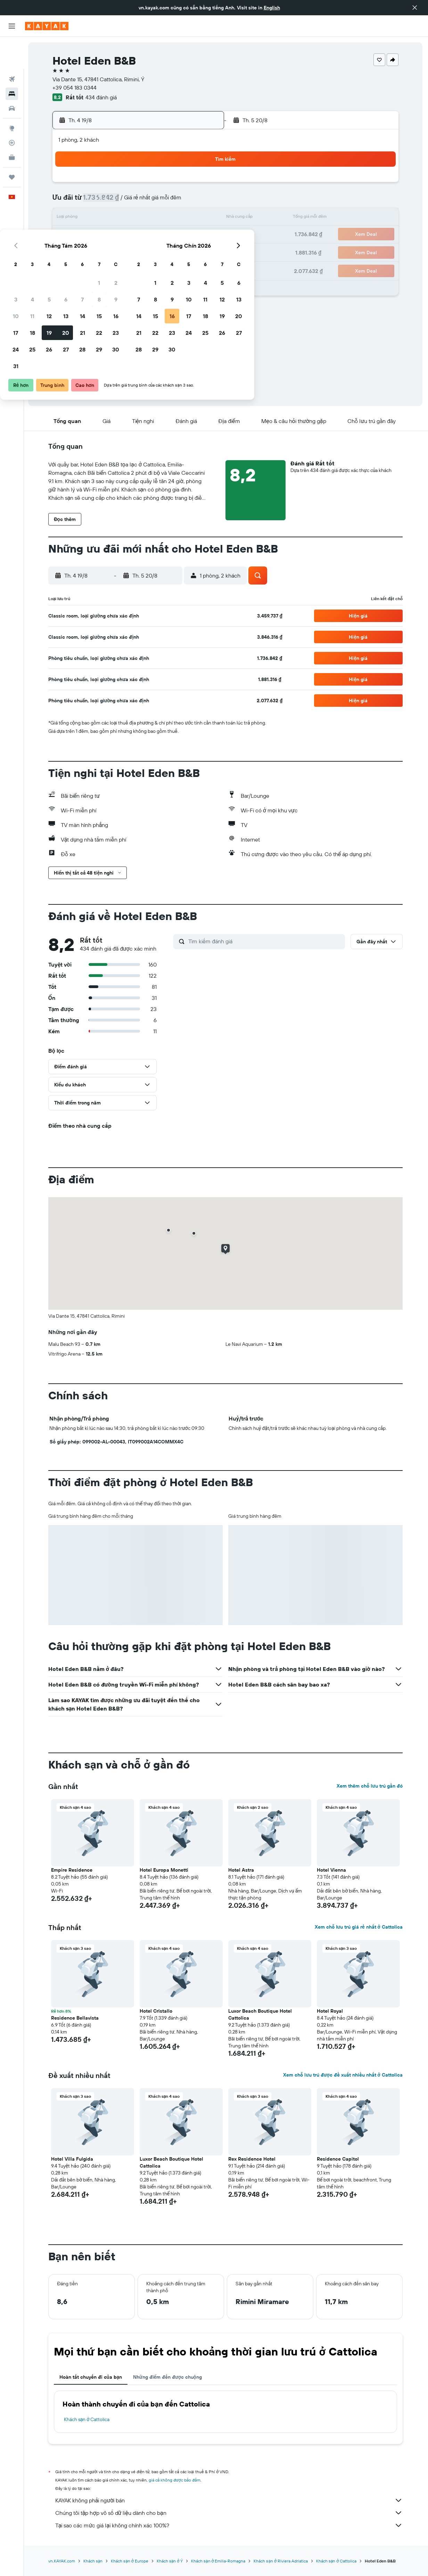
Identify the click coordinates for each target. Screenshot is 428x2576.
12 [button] (136, 218)
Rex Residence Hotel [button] (252, 2159)
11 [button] (119, 218)
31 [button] (102, 268)
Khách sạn (94, 2560)
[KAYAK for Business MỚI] (12, 125)
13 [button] (152, 218)
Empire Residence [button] (72, 1870)
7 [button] (169, 201)
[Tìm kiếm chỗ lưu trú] (12, 62)
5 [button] (136, 201)
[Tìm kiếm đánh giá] (265, 941)
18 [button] (119, 234)
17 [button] (102, 234)
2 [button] (202, 184)
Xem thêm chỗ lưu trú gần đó (370, 1786)
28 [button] (169, 251)
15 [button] (186, 218)
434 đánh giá (101, 97)
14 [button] (169, 218)
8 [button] (186, 201)
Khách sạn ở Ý (170, 2560)
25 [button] (119, 251)
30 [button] (202, 251)
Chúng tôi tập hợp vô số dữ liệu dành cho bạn (229, 2513)
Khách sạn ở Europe (130, 2560)
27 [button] (153, 251)
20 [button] (152, 234)
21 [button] (169, 234)
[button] (415, 8)
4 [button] (119, 201)
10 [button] (103, 218)
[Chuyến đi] (12, 145)
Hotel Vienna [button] (332, 1870)
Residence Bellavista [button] (75, 2018)
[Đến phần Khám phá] (12, 96)
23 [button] (202, 234)
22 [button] (186, 234)
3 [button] (102, 201)
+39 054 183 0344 (75, 87)
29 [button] (186, 251)
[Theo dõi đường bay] (12, 111)
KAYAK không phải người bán (229, 2500)
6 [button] (152, 201)
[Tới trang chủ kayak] (46, 26)
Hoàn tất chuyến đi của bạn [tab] (91, 2377)
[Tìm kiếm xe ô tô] (12, 76)
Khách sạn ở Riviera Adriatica (281, 2560)
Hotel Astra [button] (242, 1870)
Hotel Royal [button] (331, 2011)
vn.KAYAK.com (62, 2560)
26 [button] (136, 251)
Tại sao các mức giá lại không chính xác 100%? (229, 2525)
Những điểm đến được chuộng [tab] (168, 2377)
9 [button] (202, 201)
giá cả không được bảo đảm (175, 2480)
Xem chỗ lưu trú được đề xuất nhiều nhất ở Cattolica (343, 2075)
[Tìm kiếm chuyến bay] (12, 47)
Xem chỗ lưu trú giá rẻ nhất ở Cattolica (359, 1927)
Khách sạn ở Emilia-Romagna (219, 2560)
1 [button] (186, 184)
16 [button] (202, 218)
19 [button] (136, 234)
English (272, 8)
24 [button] (102, 251)
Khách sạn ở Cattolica (87, 2419)
